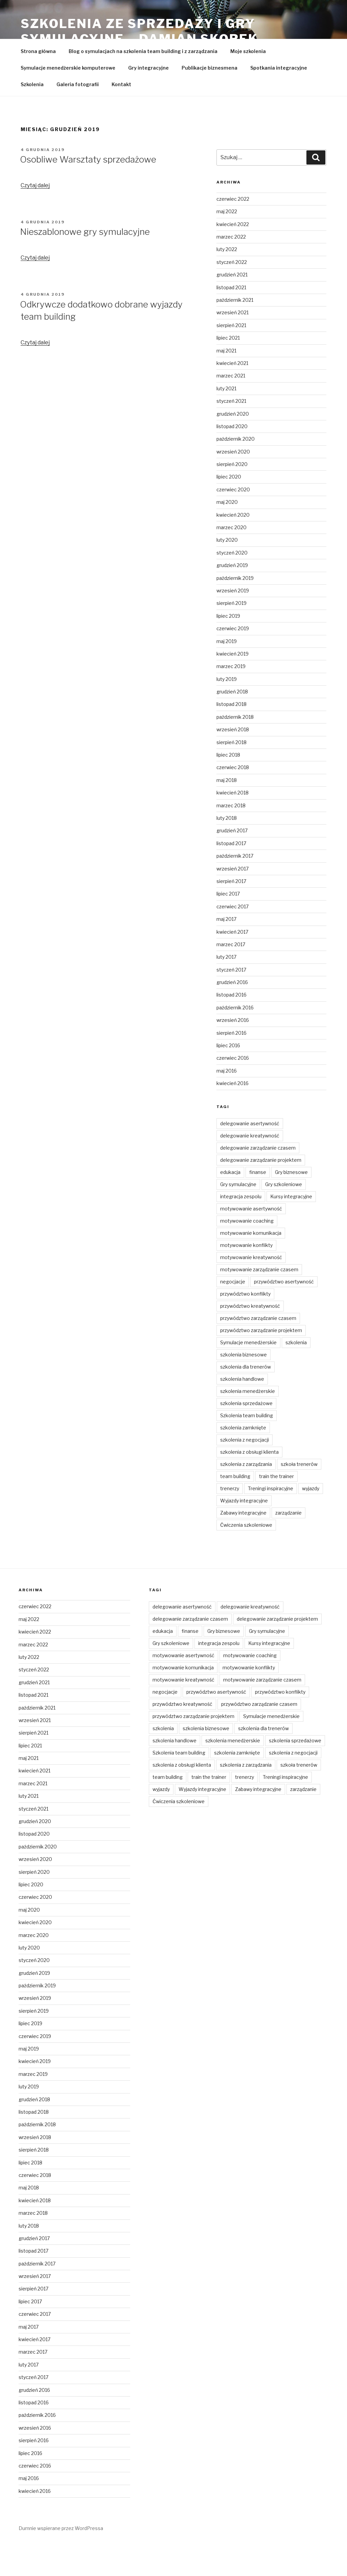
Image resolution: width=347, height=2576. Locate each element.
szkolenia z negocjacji (244, 1472)
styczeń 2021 (231, 433)
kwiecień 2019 (232, 686)
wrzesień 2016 (232, 1052)
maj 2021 (226, 383)
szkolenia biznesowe (243, 1387)
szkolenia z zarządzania (246, 1496)
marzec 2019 (231, 698)
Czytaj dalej (35, 217)
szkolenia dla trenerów (245, 1399)
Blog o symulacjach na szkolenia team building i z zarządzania (143, 83)
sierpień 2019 (231, 635)
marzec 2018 (231, 837)
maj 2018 (226, 812)
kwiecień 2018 (232, 825)
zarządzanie (288, 1545)
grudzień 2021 (232, 307)
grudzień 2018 (232, 724)
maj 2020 (227, 534)
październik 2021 (234, 332)
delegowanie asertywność (249, 1155)
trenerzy (229, 1520)
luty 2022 (226, 281)
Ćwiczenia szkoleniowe (246, 1557)
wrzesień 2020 (233, 484)
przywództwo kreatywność (250, 1338)
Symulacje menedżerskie (248, 1374)
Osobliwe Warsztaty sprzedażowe (88, 191)
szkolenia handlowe (242, 1411)
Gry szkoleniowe (283, 1216)
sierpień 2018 (231, 774)
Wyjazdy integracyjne (244, 1533)
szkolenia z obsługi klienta (249, 1484)
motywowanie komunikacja (250, 1265)
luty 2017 (226, 989)
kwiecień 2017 (232, 964)
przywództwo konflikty (245, 1326)
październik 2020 (235, 471)
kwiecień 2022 (232, 256)
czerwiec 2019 (232, 660)
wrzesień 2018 (232, 761)
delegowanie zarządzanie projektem (260, 1192)
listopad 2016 (231, 1027)
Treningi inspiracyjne (270, 1520)
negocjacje (232, 1314)
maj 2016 (226, 1103)
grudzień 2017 (232, 862)
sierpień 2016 (231, 1065)
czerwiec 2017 (232, 938)
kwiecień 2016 (232, 1115)
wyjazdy (310, 1520)
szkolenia (296, 1374)
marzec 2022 (231, 269)
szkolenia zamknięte (243, 1460)
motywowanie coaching (247, 1253)
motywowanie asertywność (251, 1241)
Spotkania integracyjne (278, 100)
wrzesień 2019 (232, 622)
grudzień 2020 (232, 446)
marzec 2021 (230, 408)
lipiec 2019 (228, 648)
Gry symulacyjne (238, 1216)
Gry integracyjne (148, 100)
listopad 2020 (232, 458)
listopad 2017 (231, 875)
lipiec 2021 (228, 370)
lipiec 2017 (228, 926)
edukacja (230, 1204)
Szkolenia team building (246, 1447)
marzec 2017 (230, 976)
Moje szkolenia (248, 83)
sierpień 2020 (232, 496)
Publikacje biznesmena (209, 100)
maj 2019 (226, 673)
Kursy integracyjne (291, 1228)
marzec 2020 (231, 559)
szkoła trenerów (299, 1496)
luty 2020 (227, 572)
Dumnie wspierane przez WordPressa (61, 2560)
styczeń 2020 (232, 585)
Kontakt (121, 116)
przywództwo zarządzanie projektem (261, 1362)
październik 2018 (235, 749)
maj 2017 (226, 951)
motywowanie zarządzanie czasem (259, 1301)
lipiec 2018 (228, 787)
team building (235, 1508)
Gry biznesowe (291, 1204)
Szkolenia (32, 116)
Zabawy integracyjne (243, 1545)
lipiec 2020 (228, 509)
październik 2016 (235, 1039)
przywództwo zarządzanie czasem (258, 1350)
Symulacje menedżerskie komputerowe (68, 100)
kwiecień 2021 (232, 395)
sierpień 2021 (231, 357)
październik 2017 (234, 888)
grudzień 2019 (232, 597)
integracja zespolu (240, 1228)
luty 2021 (226, 420)
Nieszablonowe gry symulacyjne (85, 264)
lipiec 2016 (228, 1077)
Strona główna (38, 83)
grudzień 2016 (232, 1014)
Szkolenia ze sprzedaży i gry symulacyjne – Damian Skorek (139, 31)
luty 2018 (226, 850)
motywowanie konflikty (246, 1277)
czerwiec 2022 (232, 231)
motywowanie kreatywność (251, 1289)
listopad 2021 (231, 319)
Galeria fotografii (77, 116)
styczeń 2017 (231, 1002)
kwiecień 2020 (233, 547)
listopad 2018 (231, 736)
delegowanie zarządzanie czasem (258, 1180)
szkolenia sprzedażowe (246, 1435)
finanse (257, 1204)
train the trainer (276, 1508)
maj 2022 (226, 243)
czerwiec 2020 (233, 521)
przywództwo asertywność (284, 1314)
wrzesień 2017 (232, 901)
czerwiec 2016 (232, 1090)
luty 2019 (226, 711)
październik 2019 (235, 610)
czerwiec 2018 (232, 799)
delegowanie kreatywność (249, 1168)
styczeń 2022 (231, 294)
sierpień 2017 (231, 913)
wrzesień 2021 (232, 344)
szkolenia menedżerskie (247, 1423)
